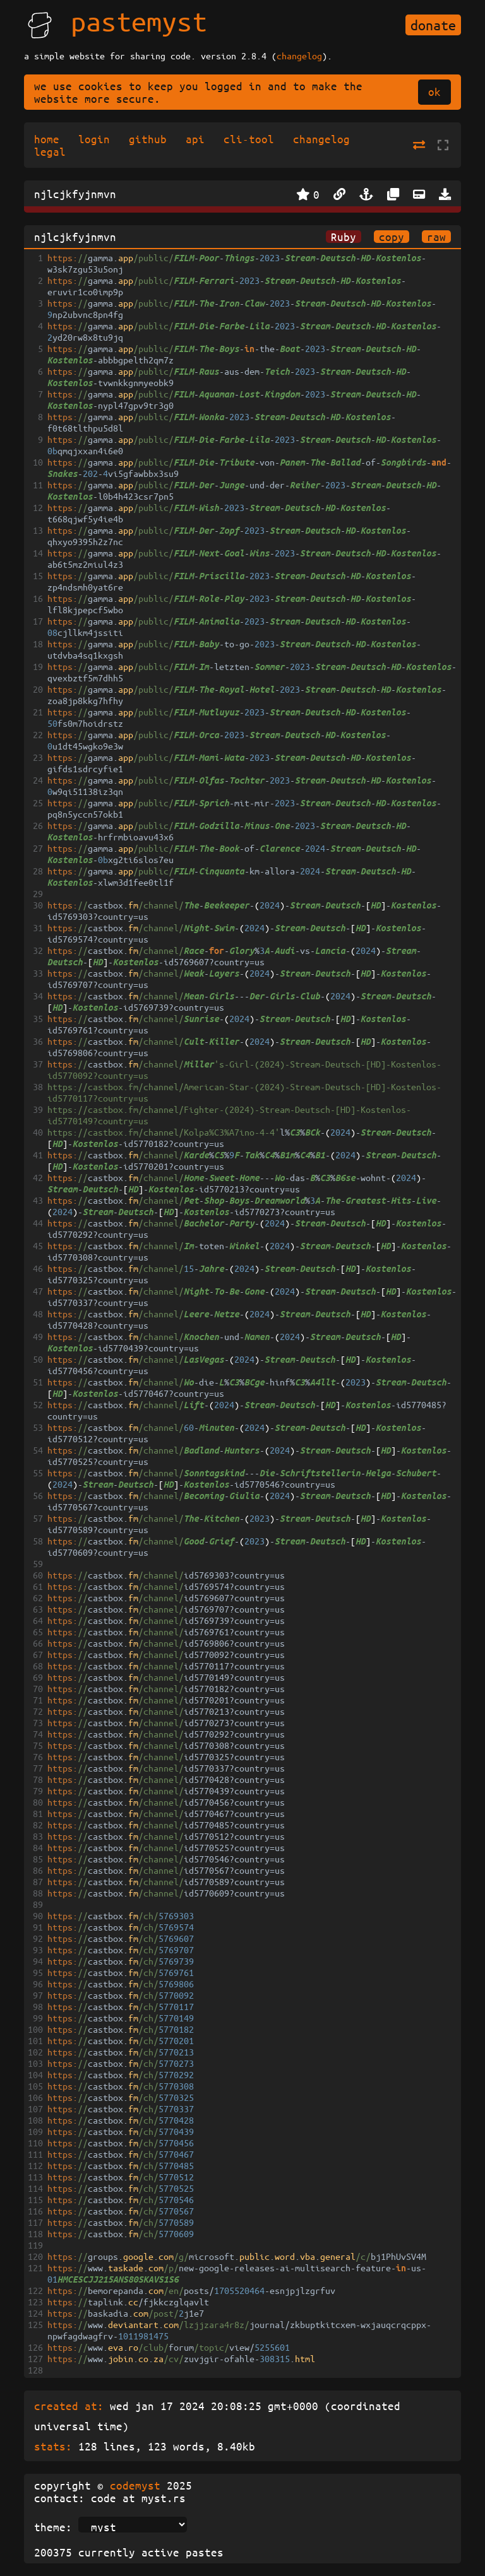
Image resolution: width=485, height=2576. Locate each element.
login (94, 138)
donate (433, 25)
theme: (53, 2526)
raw (436, 236)
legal (50, 151)
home (46, 138)
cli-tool (249, 138)
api (195, 138)
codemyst (135, 2485)
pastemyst (139, 21)
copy (391, 236)
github (148, 138)
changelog (299, 55)
